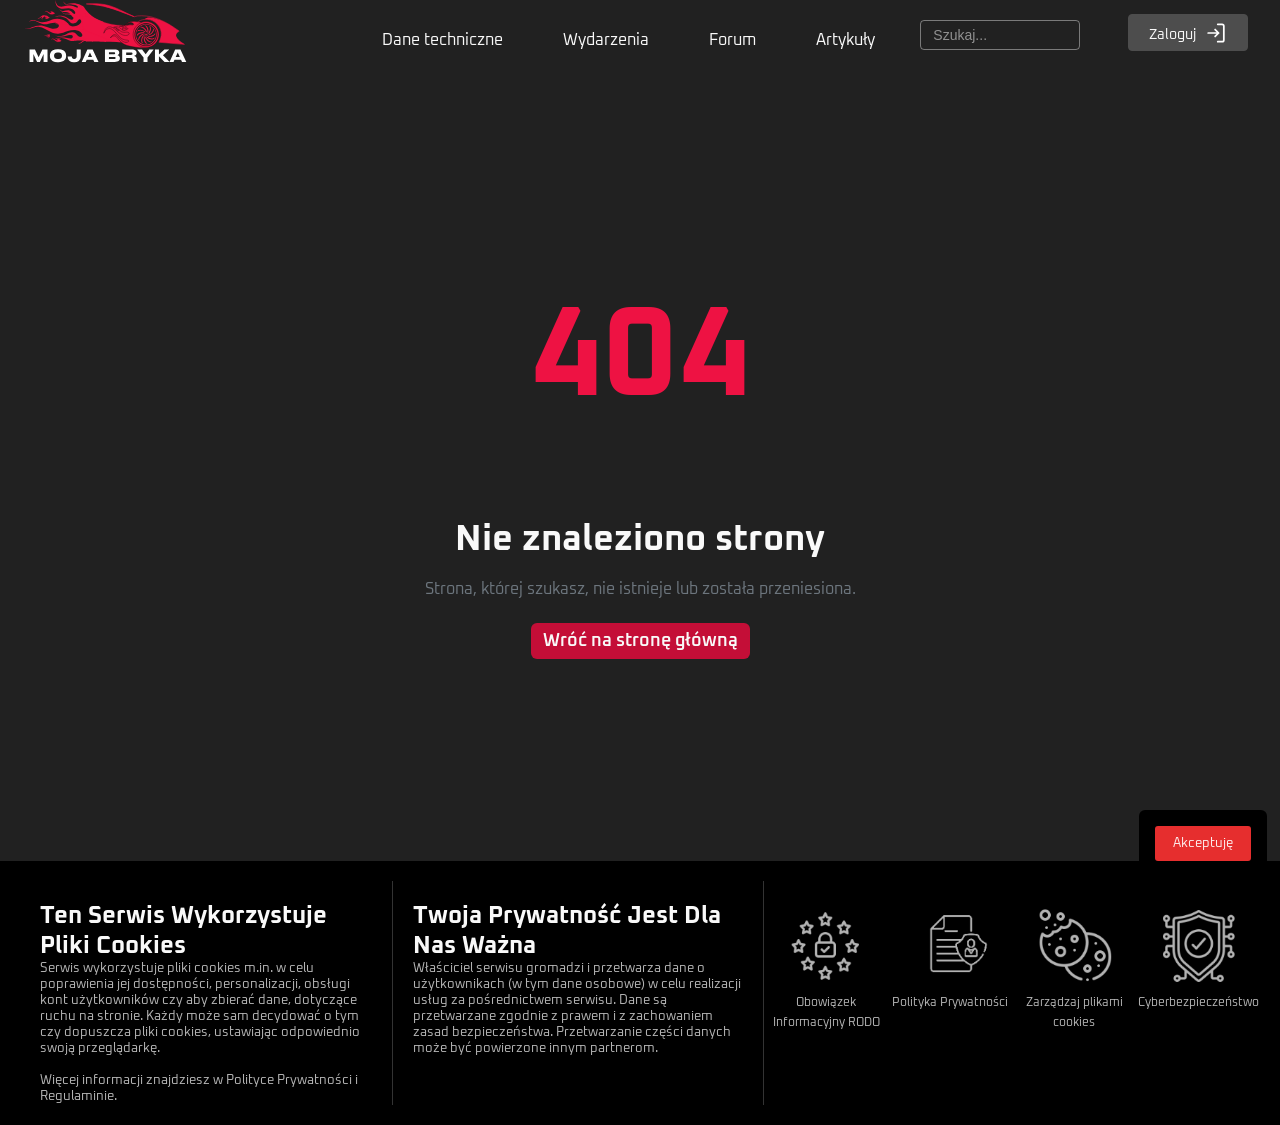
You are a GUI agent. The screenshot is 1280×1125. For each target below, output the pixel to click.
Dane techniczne (442, 40)
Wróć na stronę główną (640, 641)
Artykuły (845, 40)
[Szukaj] (1000, 35)
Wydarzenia (606, 40)
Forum (732, 40)
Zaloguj (1188, 33)
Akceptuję (1203, 843)
